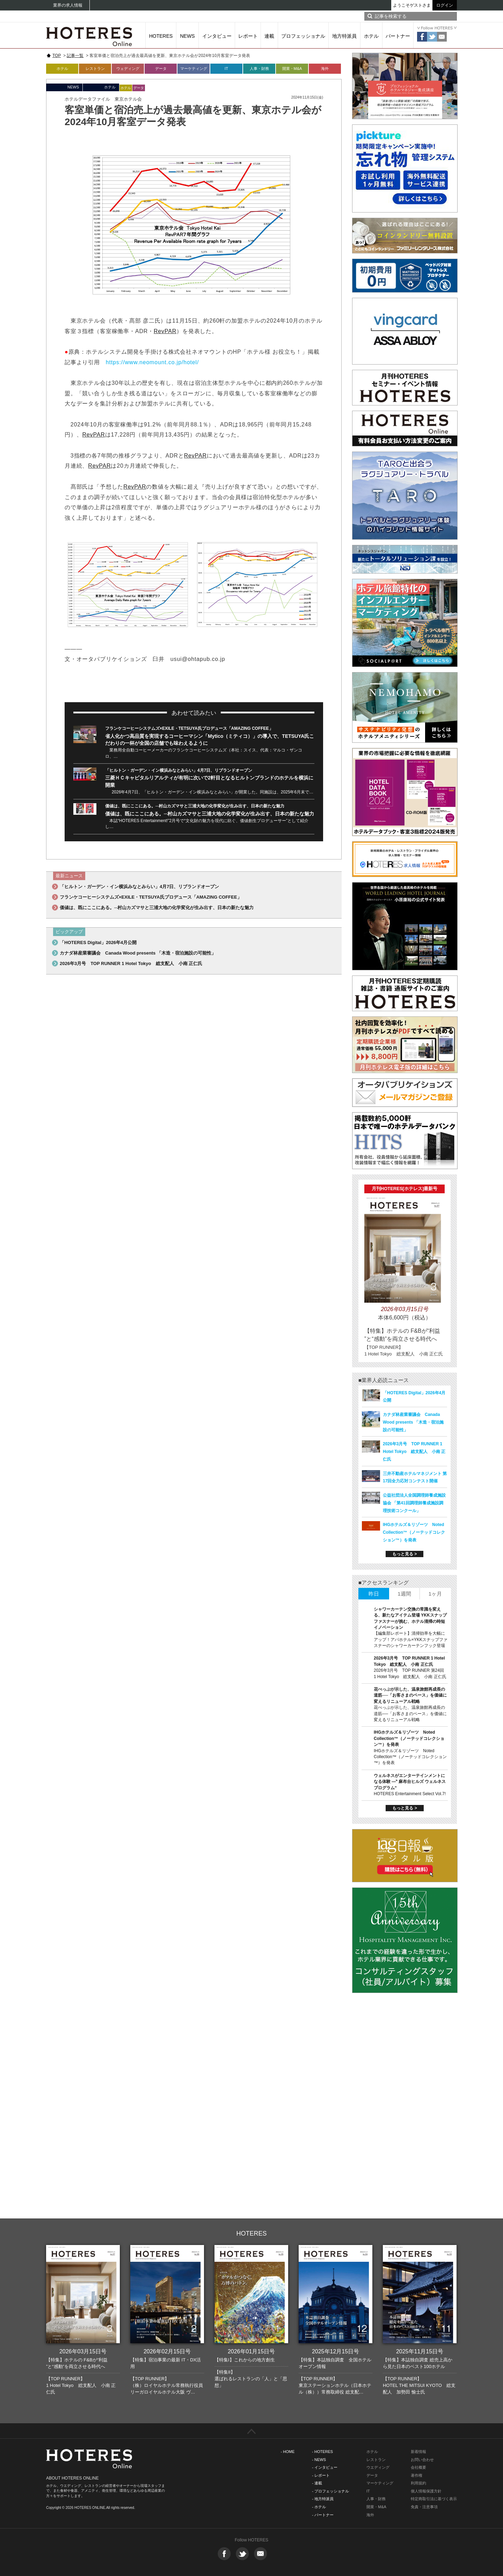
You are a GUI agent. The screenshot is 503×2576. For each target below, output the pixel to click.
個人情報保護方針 (426, 2491)
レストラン (95, 68)
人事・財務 (259, 68)
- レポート (321, 2475)
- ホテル (319, 2507)
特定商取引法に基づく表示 (434, 2499)
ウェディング (127, 68)
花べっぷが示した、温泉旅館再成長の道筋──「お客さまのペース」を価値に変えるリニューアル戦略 (410, 1695)
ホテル (371, 36)
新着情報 (418, 2451)
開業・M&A (292, 68)
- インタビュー (324, 2467)
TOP (56, 55)
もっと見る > (404, 1554)
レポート (248, 36)
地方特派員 (344, 36)
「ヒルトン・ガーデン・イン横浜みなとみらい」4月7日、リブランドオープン (178, 770)
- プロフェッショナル (330, 2491)
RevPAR (165, 331)
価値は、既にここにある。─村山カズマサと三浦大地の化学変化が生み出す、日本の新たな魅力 (194, 806)
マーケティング (193, 68)
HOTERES (161, 36)
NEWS (187, 36)
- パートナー (323, 2515)
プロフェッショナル (303, 36)
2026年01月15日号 (251, 2351)
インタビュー (217, 36)
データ (161, 68)
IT (226, 68)
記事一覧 (75, 55)
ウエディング (377, 2467)
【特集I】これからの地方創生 (244, 2359)
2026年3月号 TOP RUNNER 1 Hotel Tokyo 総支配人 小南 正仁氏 (131, 963)
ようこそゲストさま (412, 5)
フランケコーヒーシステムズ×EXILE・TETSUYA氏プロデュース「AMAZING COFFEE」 (189, 728)
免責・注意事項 (424, 2507)
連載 (269, 36)
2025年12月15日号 (335, 2351)
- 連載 (317, 2483)
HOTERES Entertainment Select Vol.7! (410, 1793)
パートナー (398, 36)
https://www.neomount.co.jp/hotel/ (152, 362)
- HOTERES (322, 2451)
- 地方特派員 (323, 2499)
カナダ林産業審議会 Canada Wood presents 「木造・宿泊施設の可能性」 (138, 953)
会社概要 (418, 2467)
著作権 (416, 2475)
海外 (325, 68)
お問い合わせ (422, 2460)
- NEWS (319, 2460)
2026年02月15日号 (167, 2351)
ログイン (444, 5)
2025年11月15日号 (419, 2351)
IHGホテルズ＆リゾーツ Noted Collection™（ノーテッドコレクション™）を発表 (414, 1532)
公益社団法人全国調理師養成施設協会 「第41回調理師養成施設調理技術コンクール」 (414, 1503)
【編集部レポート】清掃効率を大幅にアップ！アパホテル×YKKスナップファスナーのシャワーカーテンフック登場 (410, 1639)
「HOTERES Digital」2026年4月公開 (98, 942)
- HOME (288, 2451)
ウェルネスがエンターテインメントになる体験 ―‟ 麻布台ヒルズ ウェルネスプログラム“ (410, 1781)
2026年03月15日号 (83, 2351)
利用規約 (418, 2483)
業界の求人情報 (67, 5)
